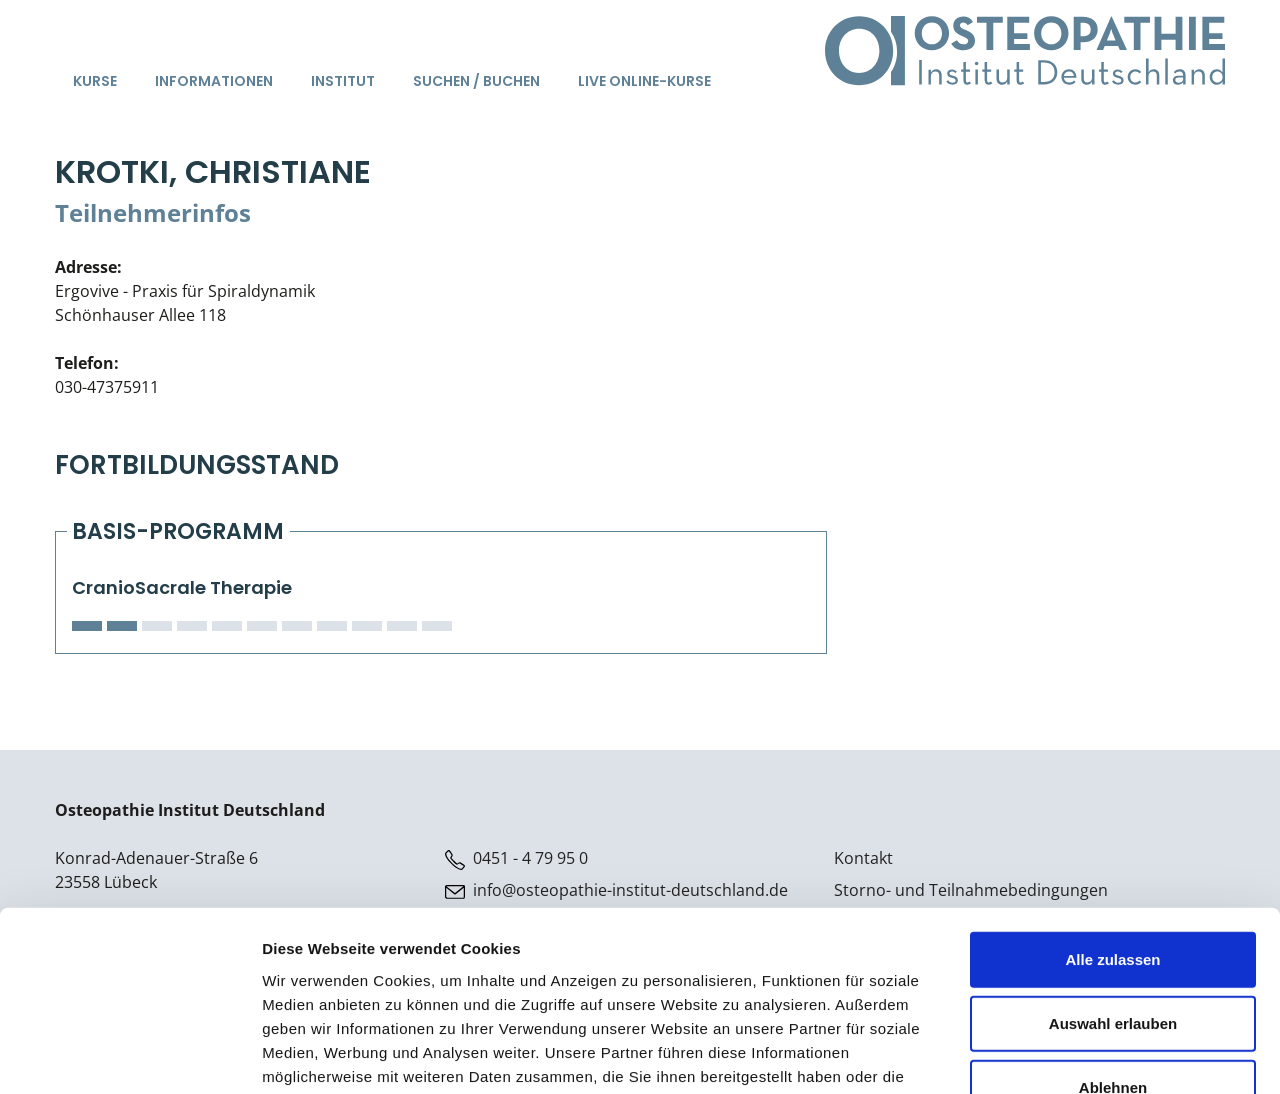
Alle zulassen (1112, 832)
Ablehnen (1113, 960)
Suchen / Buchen (476, 81)
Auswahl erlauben (1113, 896)
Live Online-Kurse (644, 81)
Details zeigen (1063, 1054)
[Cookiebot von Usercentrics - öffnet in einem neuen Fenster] (129, 1055)
